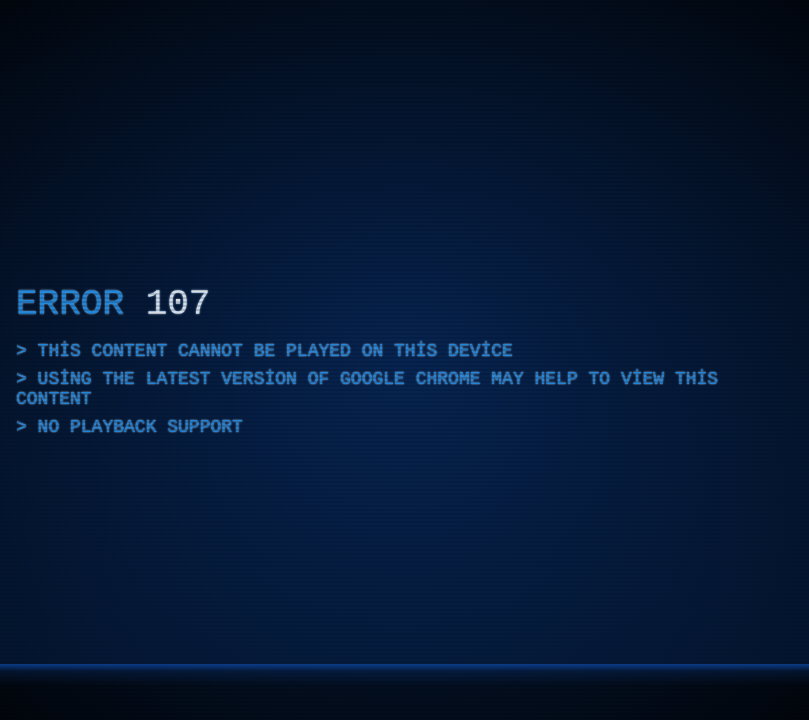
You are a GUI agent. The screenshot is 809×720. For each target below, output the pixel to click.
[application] (404, 360)
